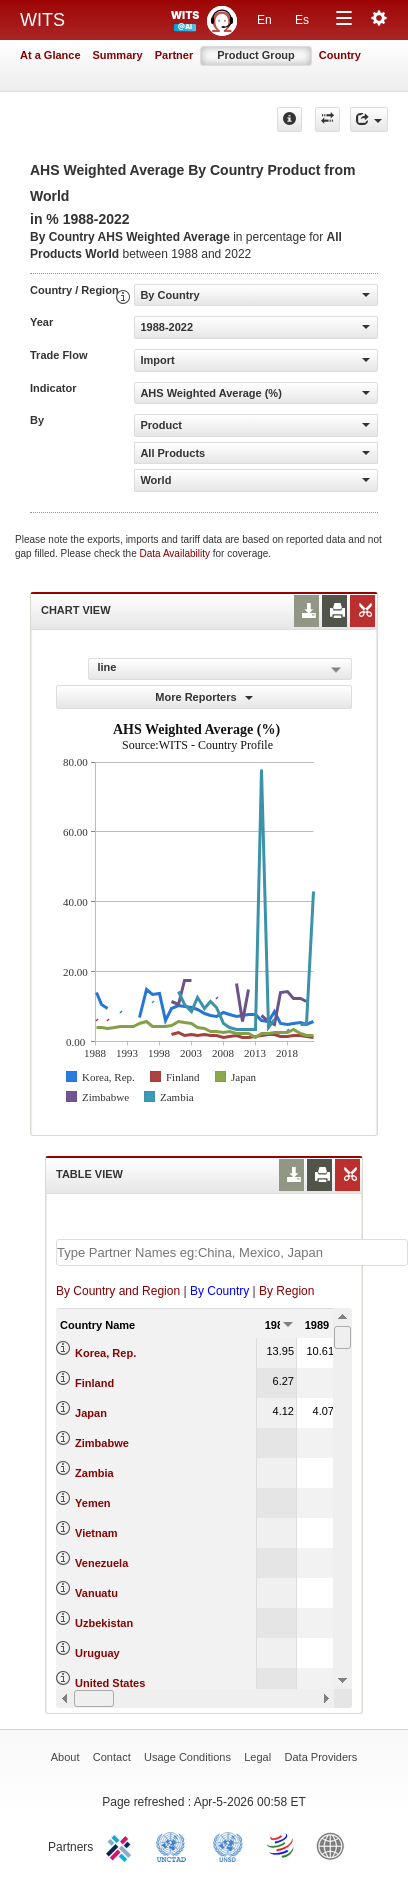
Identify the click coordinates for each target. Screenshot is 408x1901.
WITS (42, 20)
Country (340, 55)
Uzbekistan (104, 1623)
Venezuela (101, 1563)
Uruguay (97, 1653)
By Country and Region (118, 1291)
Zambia (94, 1473)
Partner (174, 55)
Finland (94, 1383)
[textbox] (232, 1252)
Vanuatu (96, 1593)
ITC (122, 1845)
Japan (91, 1413)
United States (110, 1683)
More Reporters (203, 697)
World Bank (335, 1845)
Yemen (92, 1503)
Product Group (256, 55)
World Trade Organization (282, 1845)
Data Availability (176, 553)
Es (302, 20)
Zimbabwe (102, 1443)
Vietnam (96, 1533)
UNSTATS (228, 1845)
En (264, 20)
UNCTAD (175, 1845)
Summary (118, 55)
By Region (286, 1291)
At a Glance (50, 55)
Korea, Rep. (105, 1353)
